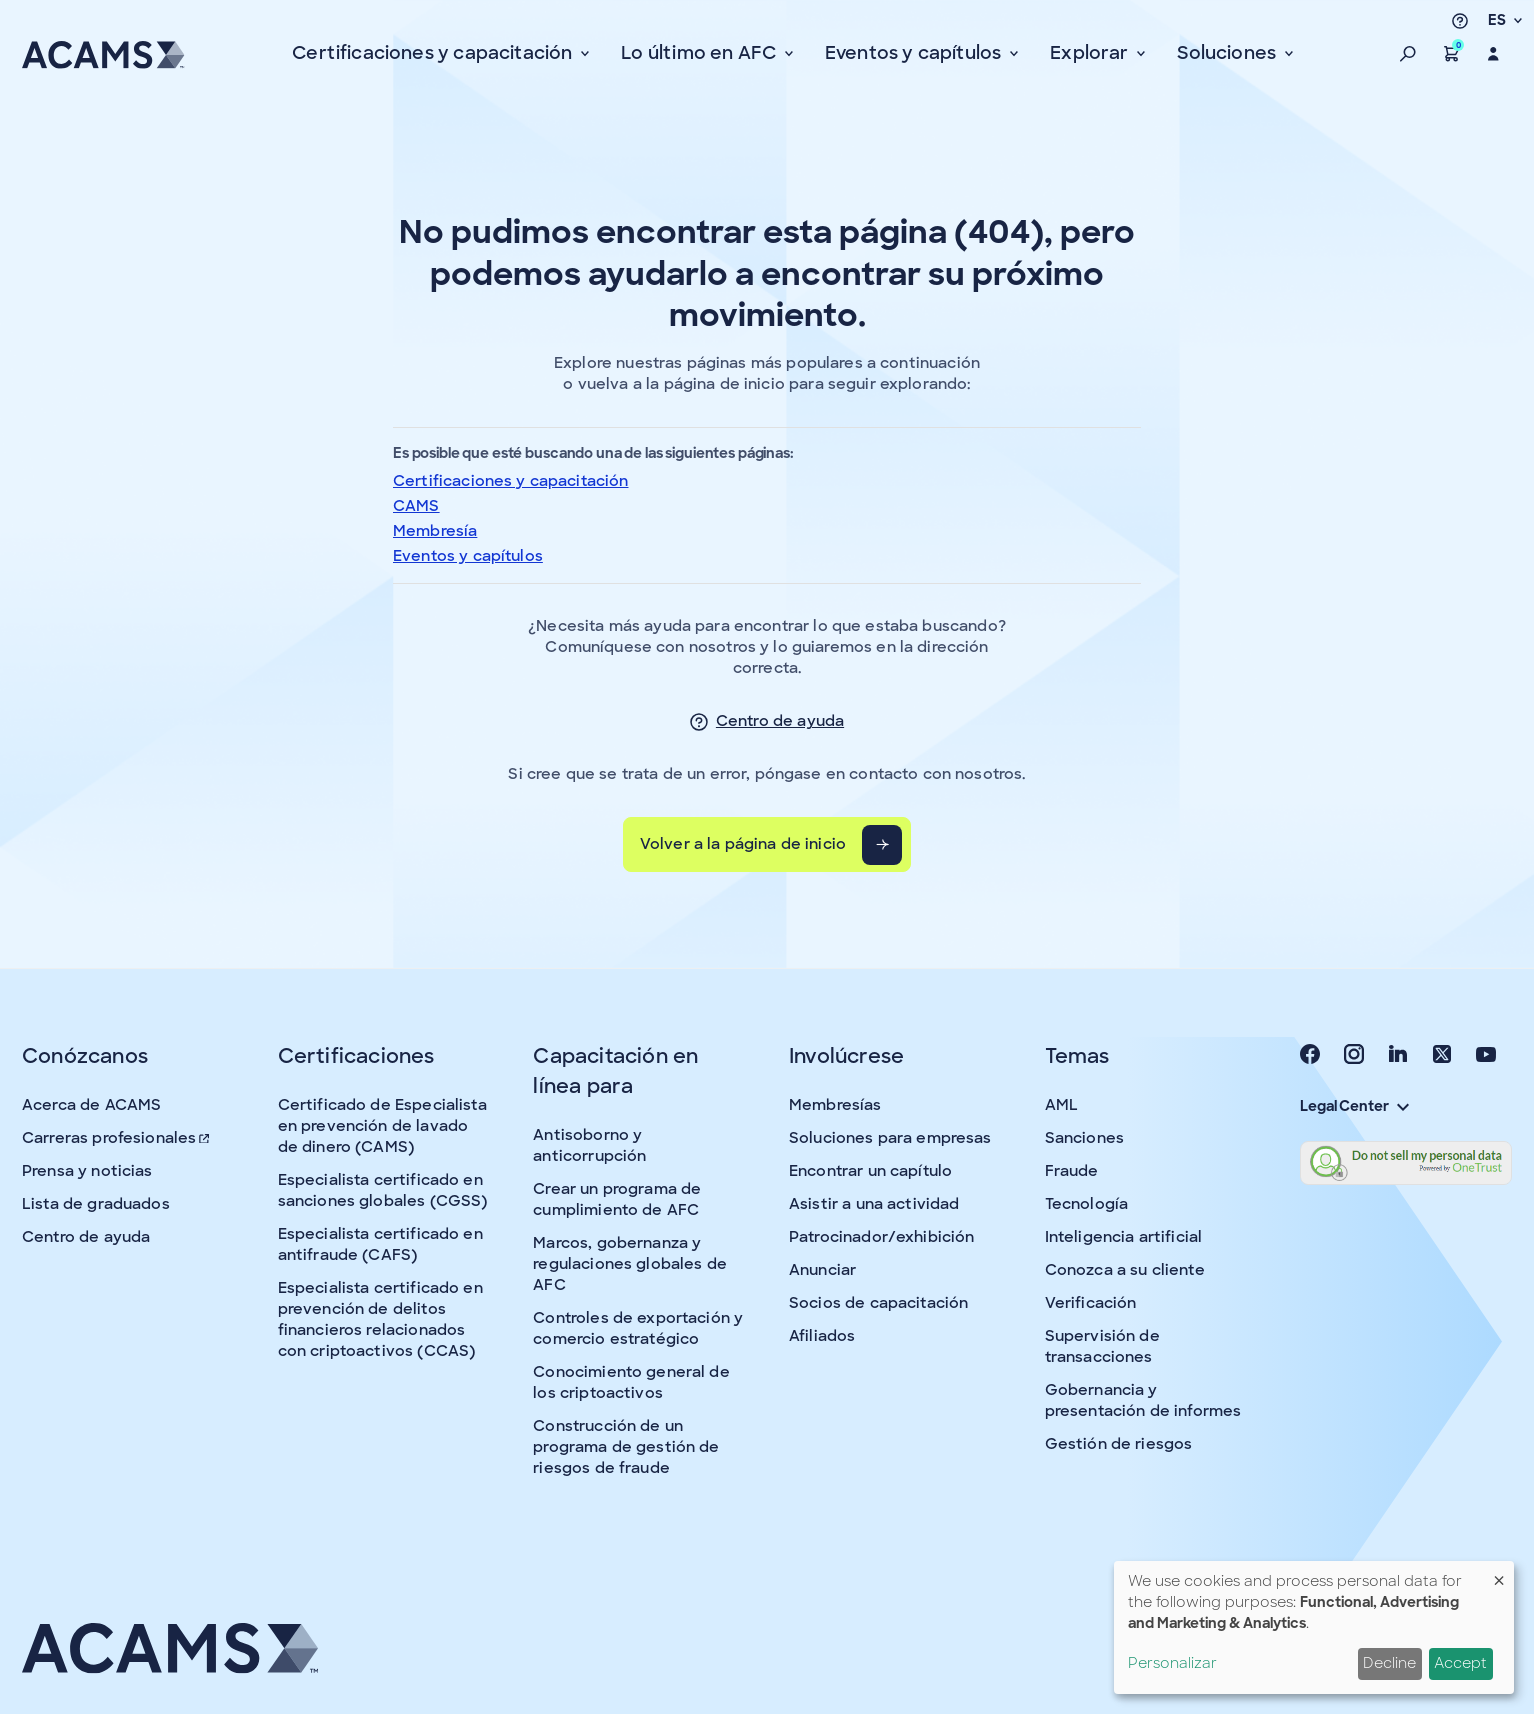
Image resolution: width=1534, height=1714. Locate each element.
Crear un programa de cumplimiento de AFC (617, 1199)
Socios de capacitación (878, 1303)
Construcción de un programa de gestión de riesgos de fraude (626, 1447)
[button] (1408, 54)
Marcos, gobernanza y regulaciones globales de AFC (630, 1264)
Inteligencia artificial (1123, 1237)
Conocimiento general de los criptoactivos (631, 1382)
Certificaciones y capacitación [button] (434, 53)
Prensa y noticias (87, 1171)
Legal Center (1354, 1106)
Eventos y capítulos (468, 556)
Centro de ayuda (780, 721)
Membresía (435, 531)
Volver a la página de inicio (743, 844)
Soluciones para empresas (890, 1138)
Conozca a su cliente (1125, 1270)
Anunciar (822, 1270)
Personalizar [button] (1172, 1663)
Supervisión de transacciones (1102, 1346)
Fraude (1072, 1171)
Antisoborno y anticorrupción (589, 1145)
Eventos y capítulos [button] (915, 53)
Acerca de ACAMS (91, 1105)
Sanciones (1084, 1138)
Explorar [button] (1091, 53)
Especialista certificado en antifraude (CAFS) (380, 1244)
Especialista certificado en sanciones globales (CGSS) (383, 1190)
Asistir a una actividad (874, 1204)
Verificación (1091, 1303)
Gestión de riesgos (1119, 1444)
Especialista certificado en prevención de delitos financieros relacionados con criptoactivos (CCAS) (380, 1319)
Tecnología (1087, 1204)
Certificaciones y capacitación (511, 481)
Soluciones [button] (1228, 53)
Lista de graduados (96, 1204)
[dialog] (1314, 1627)
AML (1061, 1105)
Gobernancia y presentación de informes (1143, 1400)
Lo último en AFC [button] (700, 53)
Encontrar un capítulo (870, 1171)
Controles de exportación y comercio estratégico (638, 1328)
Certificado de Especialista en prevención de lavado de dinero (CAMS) (382, 1126)
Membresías (835, 1105)
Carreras (117, 1138)
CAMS (416, 506)
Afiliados (822, 1336)
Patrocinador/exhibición (881, 1237)
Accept (1460, 1663)
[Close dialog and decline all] (1499, 1573)
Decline (1389, 1663)
